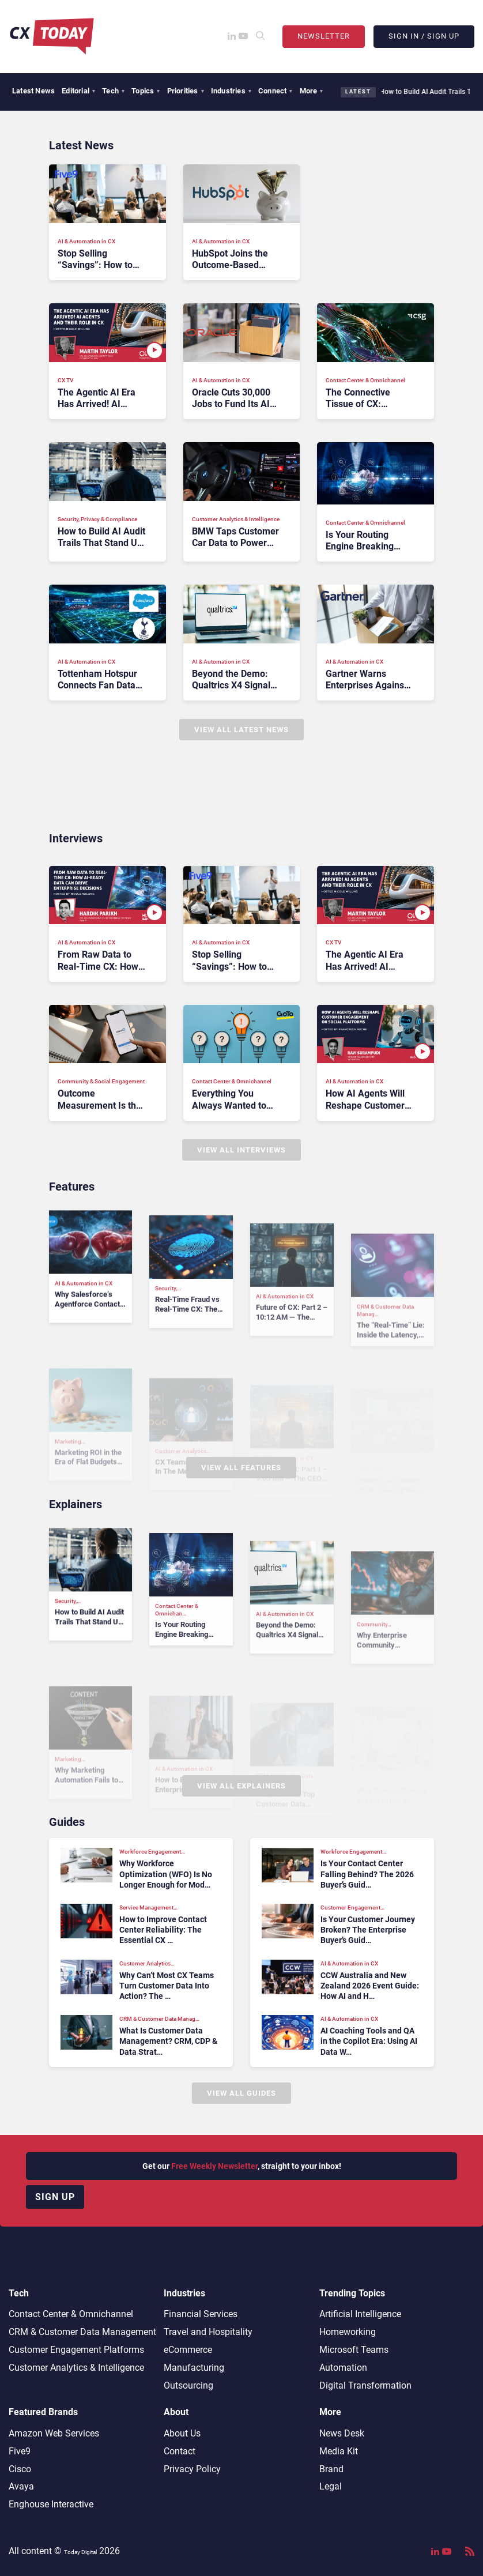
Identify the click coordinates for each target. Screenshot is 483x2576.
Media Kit (338, 2451)
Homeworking (347, 2331)
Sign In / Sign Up (423, 36)
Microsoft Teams (353, 2349)
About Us (182, 2433)
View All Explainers (241, 1786)
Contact (179, 2451)
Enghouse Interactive (51, 2504)
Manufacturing (194, 2367)
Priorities (185, 90)
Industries (231, 90)
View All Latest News (241, 729)
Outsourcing (188, 2385)
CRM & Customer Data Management (82, 2331)
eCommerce (188, 2349)
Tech (113, 90)
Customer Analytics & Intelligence (76, 2367)
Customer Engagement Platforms (76, 2349)
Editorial (78, 90)
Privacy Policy (192, 2469)
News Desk (341, 2433)
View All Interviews (241, 1150)
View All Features (241, 1467)
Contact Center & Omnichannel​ (71, 2313)
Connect (275, 90)
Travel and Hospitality (208, 2331)
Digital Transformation (365, 2385)
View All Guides (241, 2093)
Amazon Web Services (54, 2433)
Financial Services (200, 2313)
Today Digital (80, 2552)
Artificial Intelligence (360, 2313)
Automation (343, 2367)
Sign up (55, 2196)
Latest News (33, 90)
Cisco (20, 2469)
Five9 (20, 2451)
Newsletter (323, 36)
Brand (331, 2469)
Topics (145, 90)
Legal (330, 2486)
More (311, 90)
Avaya (21, 2486)
